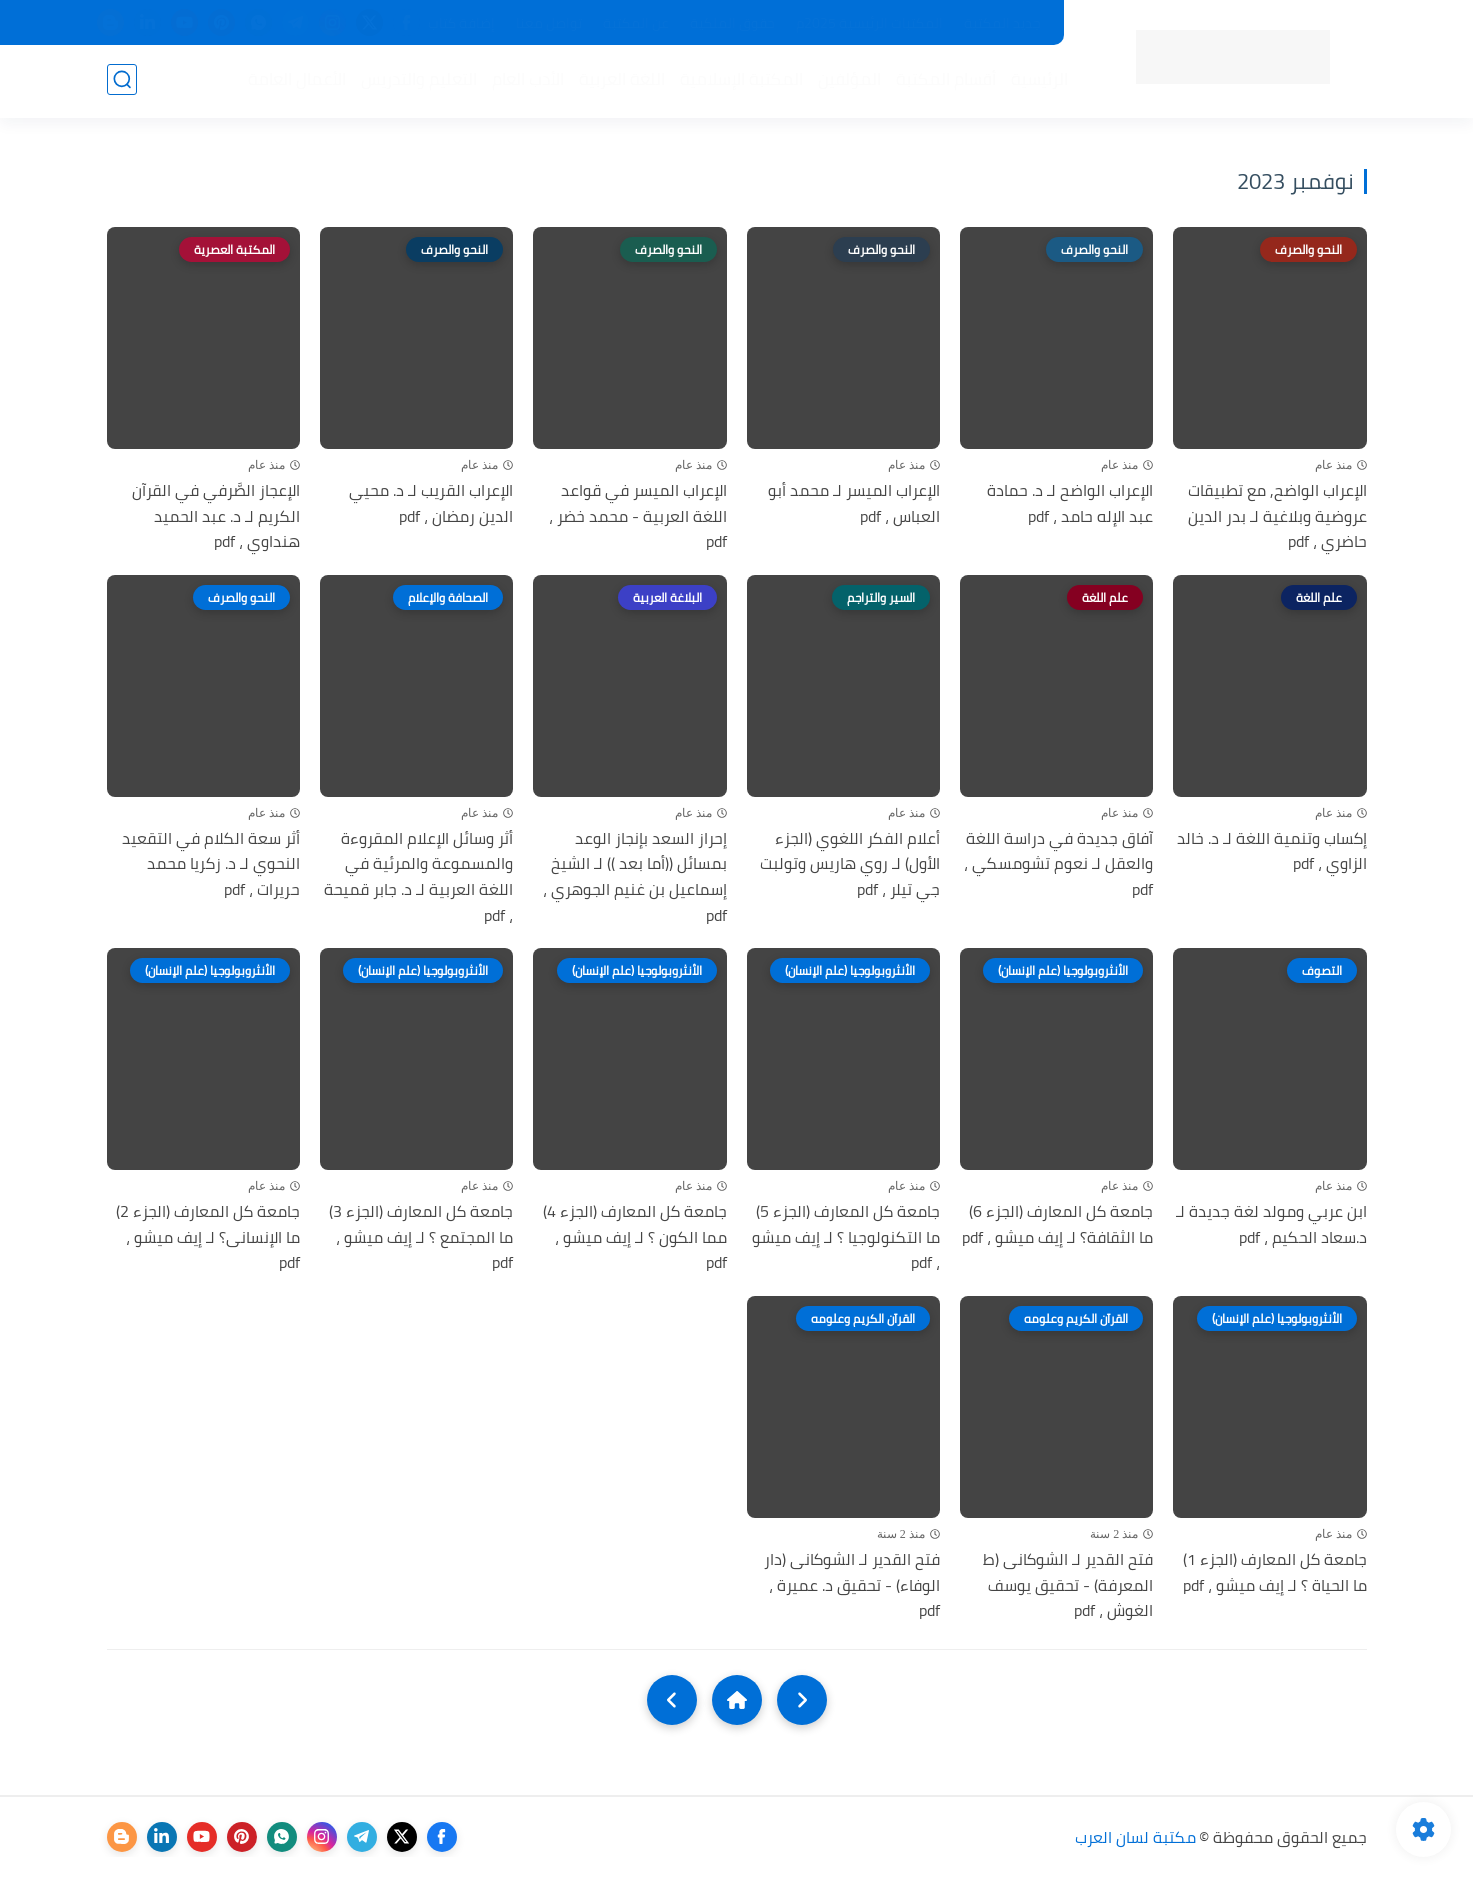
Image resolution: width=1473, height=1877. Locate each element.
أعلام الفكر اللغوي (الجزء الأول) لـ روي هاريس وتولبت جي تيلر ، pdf (850, 864)
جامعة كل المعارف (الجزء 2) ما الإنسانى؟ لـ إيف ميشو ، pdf (208, 1237)
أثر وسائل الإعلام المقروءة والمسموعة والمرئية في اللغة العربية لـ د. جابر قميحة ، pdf (418, 877)
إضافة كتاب (461, 23)
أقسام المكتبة (945, 81)
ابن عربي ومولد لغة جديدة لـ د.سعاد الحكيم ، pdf (1271, 1224)
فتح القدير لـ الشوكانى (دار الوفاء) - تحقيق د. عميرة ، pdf (852, 1585)
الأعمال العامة (296, 81)
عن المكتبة (636, 23)
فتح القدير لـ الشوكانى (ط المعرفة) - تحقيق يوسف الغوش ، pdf (1068, 1585)
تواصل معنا (549, 23)
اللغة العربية (621, 81)
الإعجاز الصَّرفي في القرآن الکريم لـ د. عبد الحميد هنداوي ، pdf (216, 516)
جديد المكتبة (1002, 23)
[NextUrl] (672, 1700)
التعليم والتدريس (418, 81)
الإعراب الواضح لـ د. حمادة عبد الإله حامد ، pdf (1070, 503)
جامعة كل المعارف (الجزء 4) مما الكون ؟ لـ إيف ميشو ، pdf (635, 1237)
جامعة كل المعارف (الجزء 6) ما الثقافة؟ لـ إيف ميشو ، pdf (1057, 1224)
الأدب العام (527, 81)
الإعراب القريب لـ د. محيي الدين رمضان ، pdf (431, 503)
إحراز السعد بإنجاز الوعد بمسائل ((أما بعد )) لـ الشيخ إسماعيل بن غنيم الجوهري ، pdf (635, 877)
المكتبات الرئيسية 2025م (869, 23)
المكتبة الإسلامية (740, 81)
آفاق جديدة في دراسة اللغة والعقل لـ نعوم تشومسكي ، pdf (1058, 864)
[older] (802, 1700)
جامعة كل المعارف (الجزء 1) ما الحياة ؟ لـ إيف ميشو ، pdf (1275, 1572)
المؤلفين (848, 81)
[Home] (737, 1700)
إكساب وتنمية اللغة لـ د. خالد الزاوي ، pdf (1272, 851)
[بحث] (122, 81)
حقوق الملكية (732, 23)
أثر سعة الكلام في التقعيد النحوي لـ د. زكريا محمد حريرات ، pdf (211, 864)
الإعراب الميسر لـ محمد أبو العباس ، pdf (854, 503)
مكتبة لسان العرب (1135, 1837)
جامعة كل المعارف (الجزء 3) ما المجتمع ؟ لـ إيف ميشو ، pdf (421, 1237)
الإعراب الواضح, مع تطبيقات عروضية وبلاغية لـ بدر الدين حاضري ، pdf (1277, 516)
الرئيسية (1038, 81)
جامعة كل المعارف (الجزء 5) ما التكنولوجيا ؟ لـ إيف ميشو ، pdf (846, 1237)
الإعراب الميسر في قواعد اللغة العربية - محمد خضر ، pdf (638, 516)
